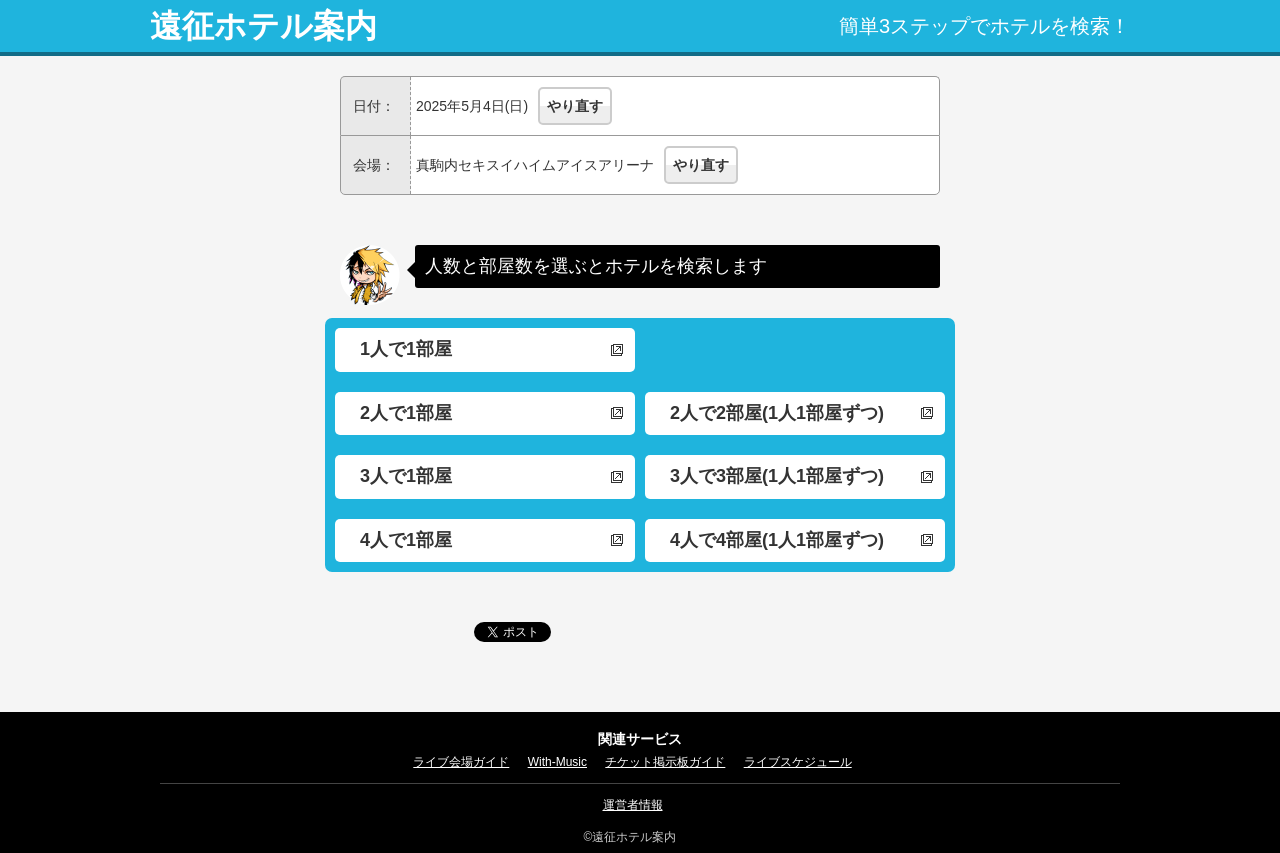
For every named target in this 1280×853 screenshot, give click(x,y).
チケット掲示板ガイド (665, 762)
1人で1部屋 (406, 349)
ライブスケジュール (798, 762)
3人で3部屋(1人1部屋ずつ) (777, 476)
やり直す (575, 106)
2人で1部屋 (406, 413)
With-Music (557, 762)
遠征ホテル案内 (263, 26)
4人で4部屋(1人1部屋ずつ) (777, 540)
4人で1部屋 (406, 540)
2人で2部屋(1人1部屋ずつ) (777, 413)
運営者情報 (633, 805)
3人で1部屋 (406, 476)
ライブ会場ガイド (461, 762)
